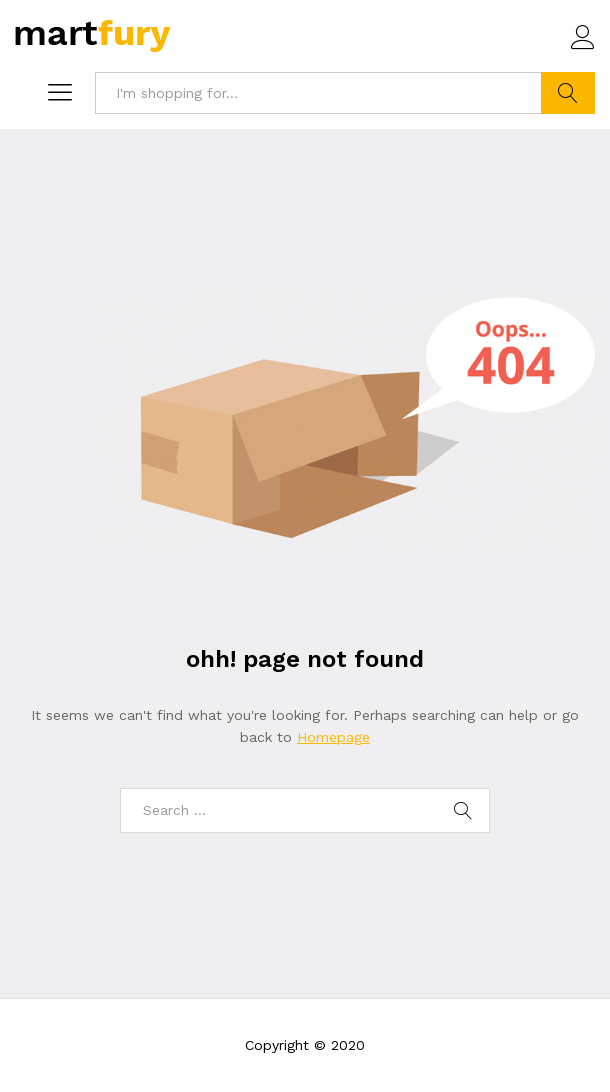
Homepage (333, 737)
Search (568, 93)
